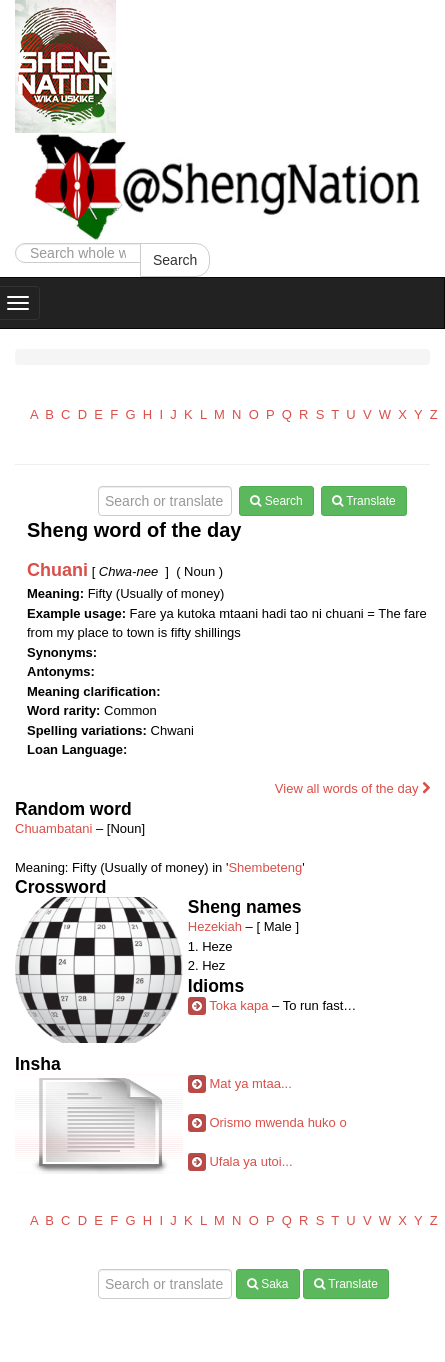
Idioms (216, 986)
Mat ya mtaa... (250, 1083)
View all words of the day (352, 788)
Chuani (57, 570)
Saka (268, 1284)
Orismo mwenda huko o (277, 1122)
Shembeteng (265, 867)
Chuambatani (53, 828)
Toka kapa (238, 1005)
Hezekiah (215, 926)
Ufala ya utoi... (250, 1161)
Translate (364, 501)
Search (175, 260)
